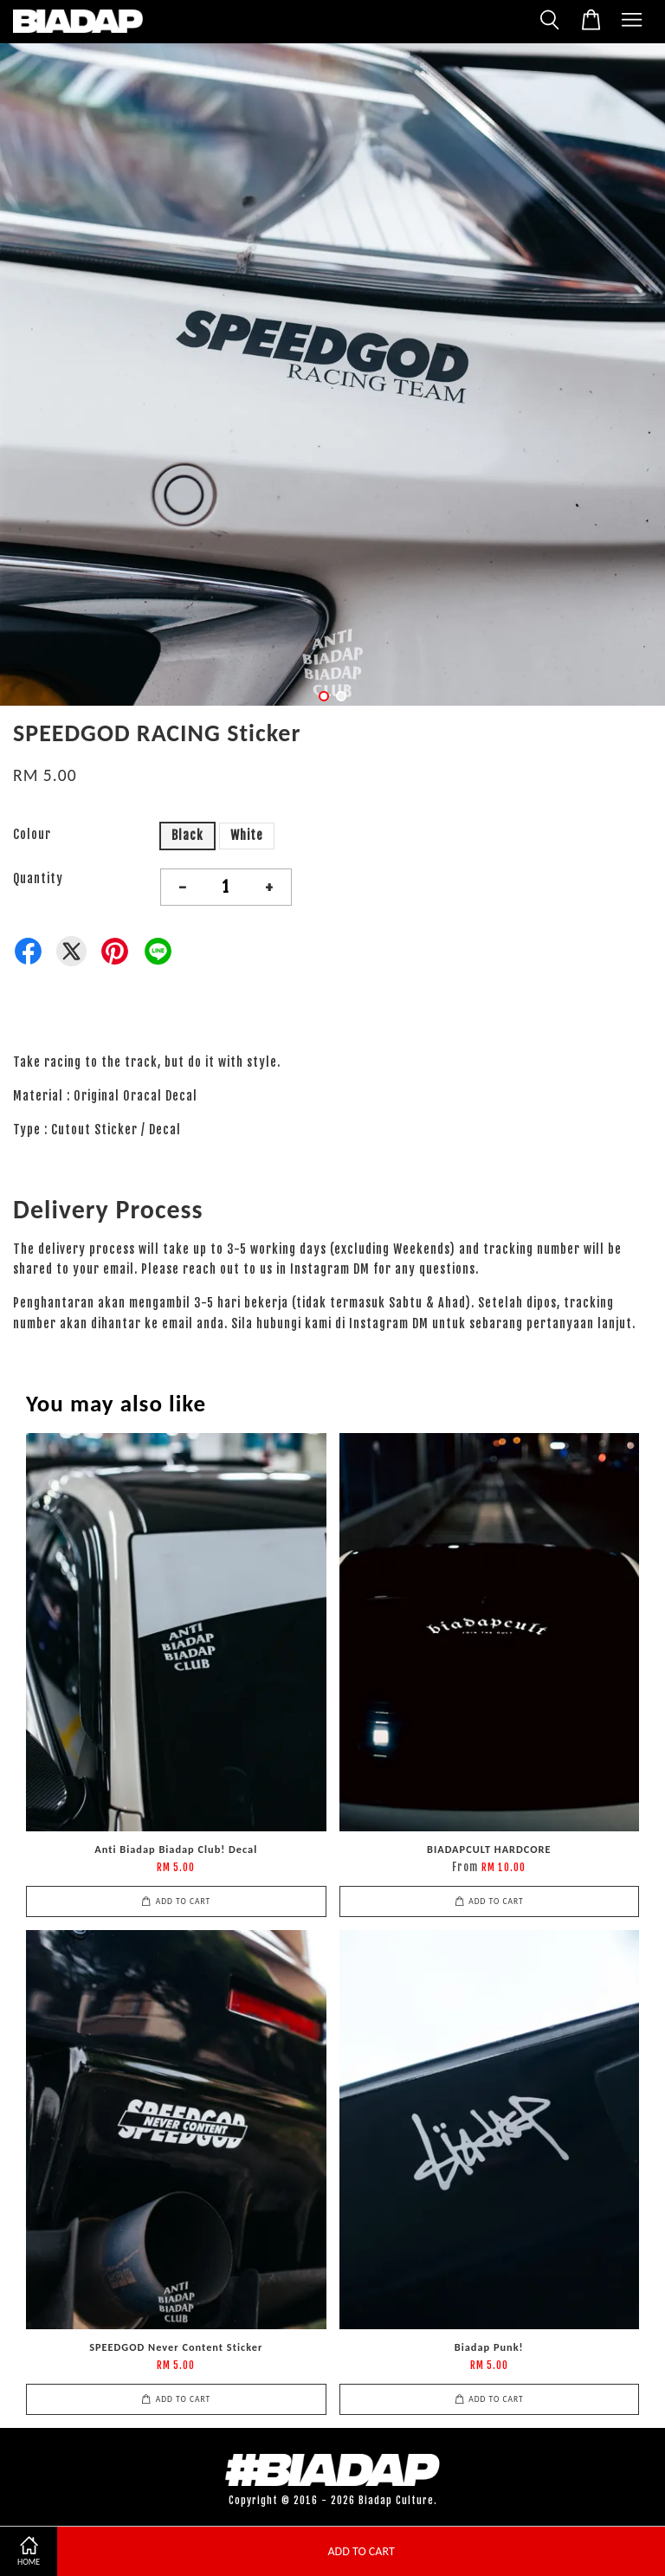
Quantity (38, 878)
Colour (32, 834)
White (246, 835)
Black (187, 835)
